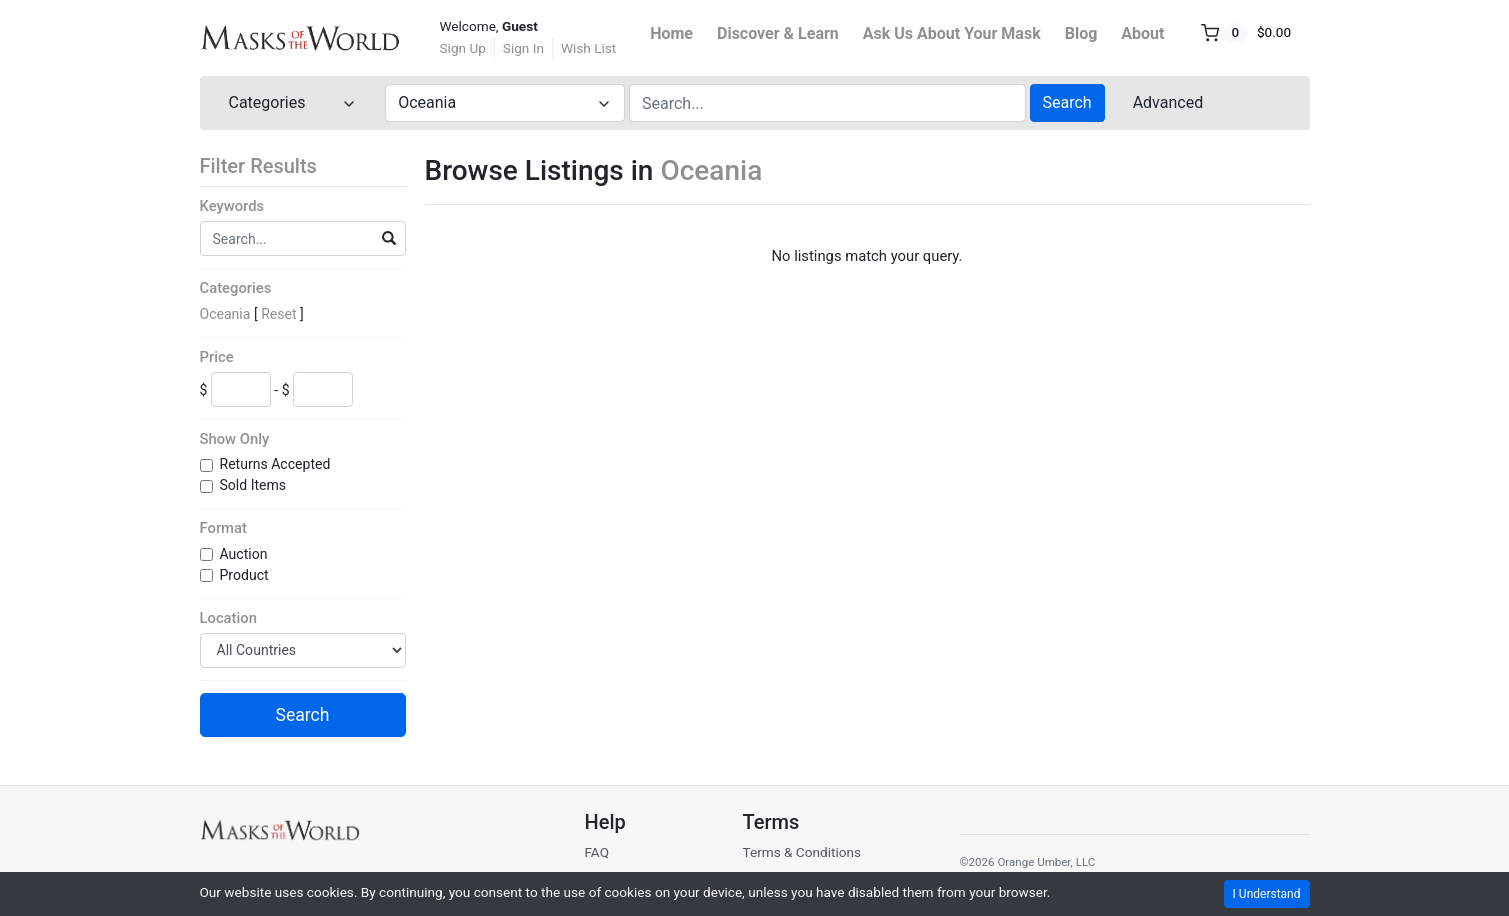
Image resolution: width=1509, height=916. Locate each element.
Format (223, 528)
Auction (245, 554)
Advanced (1168, 102)
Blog (1081, 33)
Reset (278, 314)
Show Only (235, 439)
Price (217, 357)
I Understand (1267, 894)
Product (246, 575)
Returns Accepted (277, 464)
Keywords (232, 206)
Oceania (225, 314)
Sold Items (255, 485)
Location (228, 618)
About (1142, 33)
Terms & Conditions (801, 852)
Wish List (588, 48)
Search (1067, 102)
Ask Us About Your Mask (952, 33)
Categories (236, 288)
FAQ (596, 852)
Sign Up (463, 48)
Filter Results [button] (271, 166)
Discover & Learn (778, 33)
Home (671, 33)
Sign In (523, 48)
